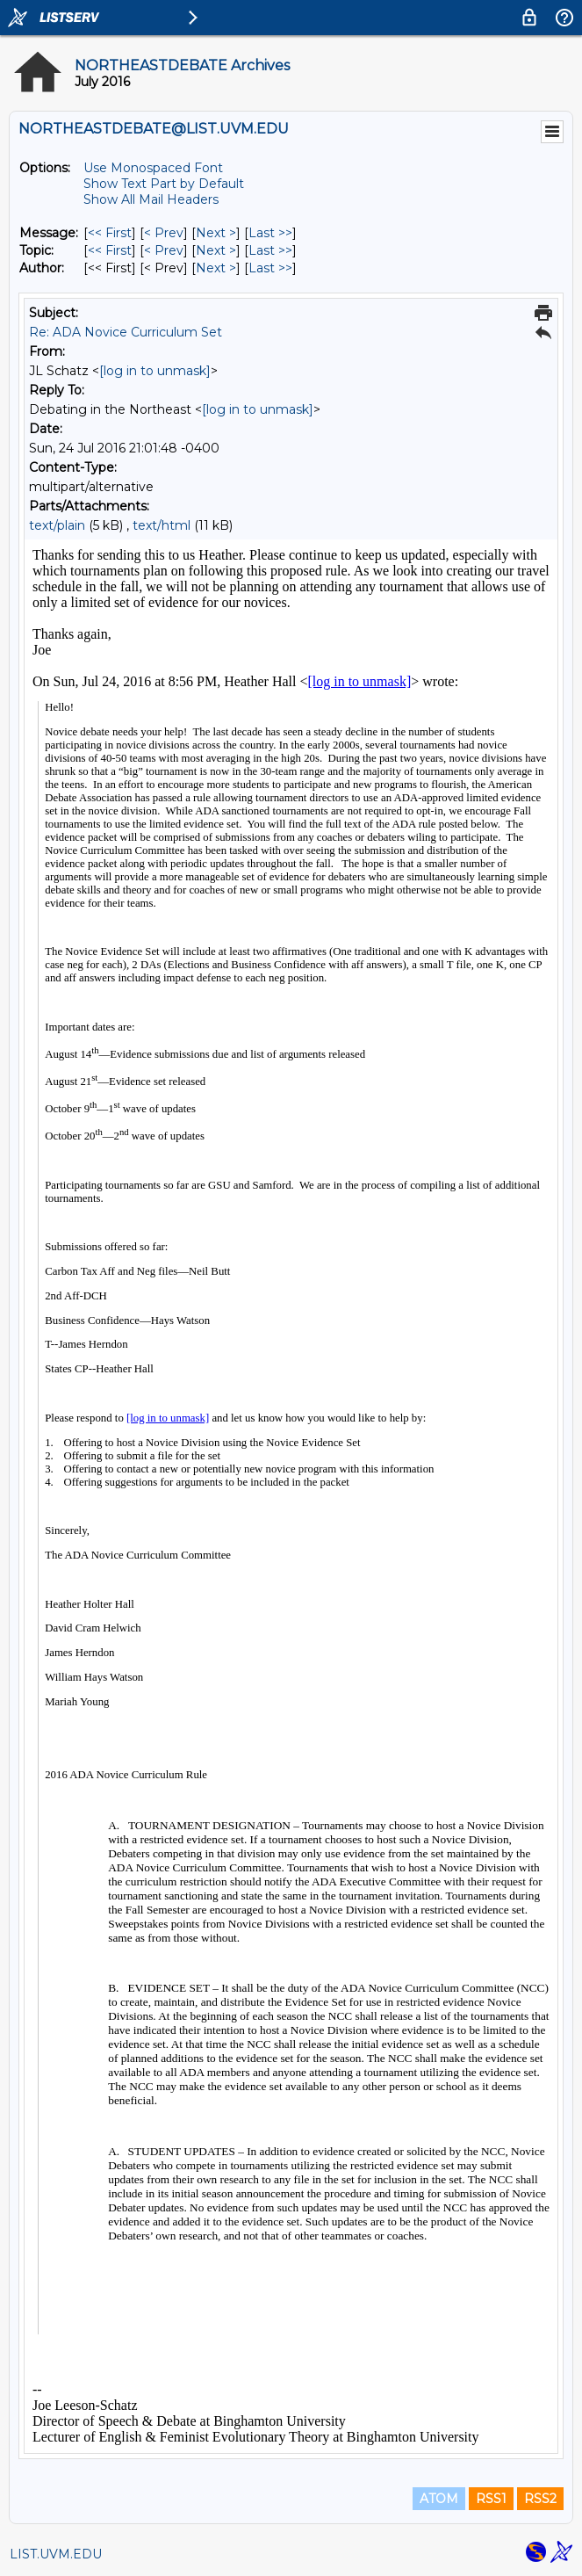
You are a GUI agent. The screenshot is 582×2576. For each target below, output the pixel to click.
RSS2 (540, 2499)
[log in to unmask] (155, 371)
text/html (161, 525)
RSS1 (491, 2499)
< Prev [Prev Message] (163, 233)
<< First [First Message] (110, 233)
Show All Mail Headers (151, 199)
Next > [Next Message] (216, 233)
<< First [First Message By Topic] (110, 250)
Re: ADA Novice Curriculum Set (125, 332)
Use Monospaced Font (153, 168)
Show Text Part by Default (163, 184)
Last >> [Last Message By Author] (270, 268)
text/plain (57, 525)
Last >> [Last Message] (270, 233)
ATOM (439, 2499)
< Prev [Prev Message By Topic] (163, 250)
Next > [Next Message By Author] (216, 268)
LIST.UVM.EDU (56, 2554)
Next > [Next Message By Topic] (216, 250)
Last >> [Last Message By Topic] (270, 250)
